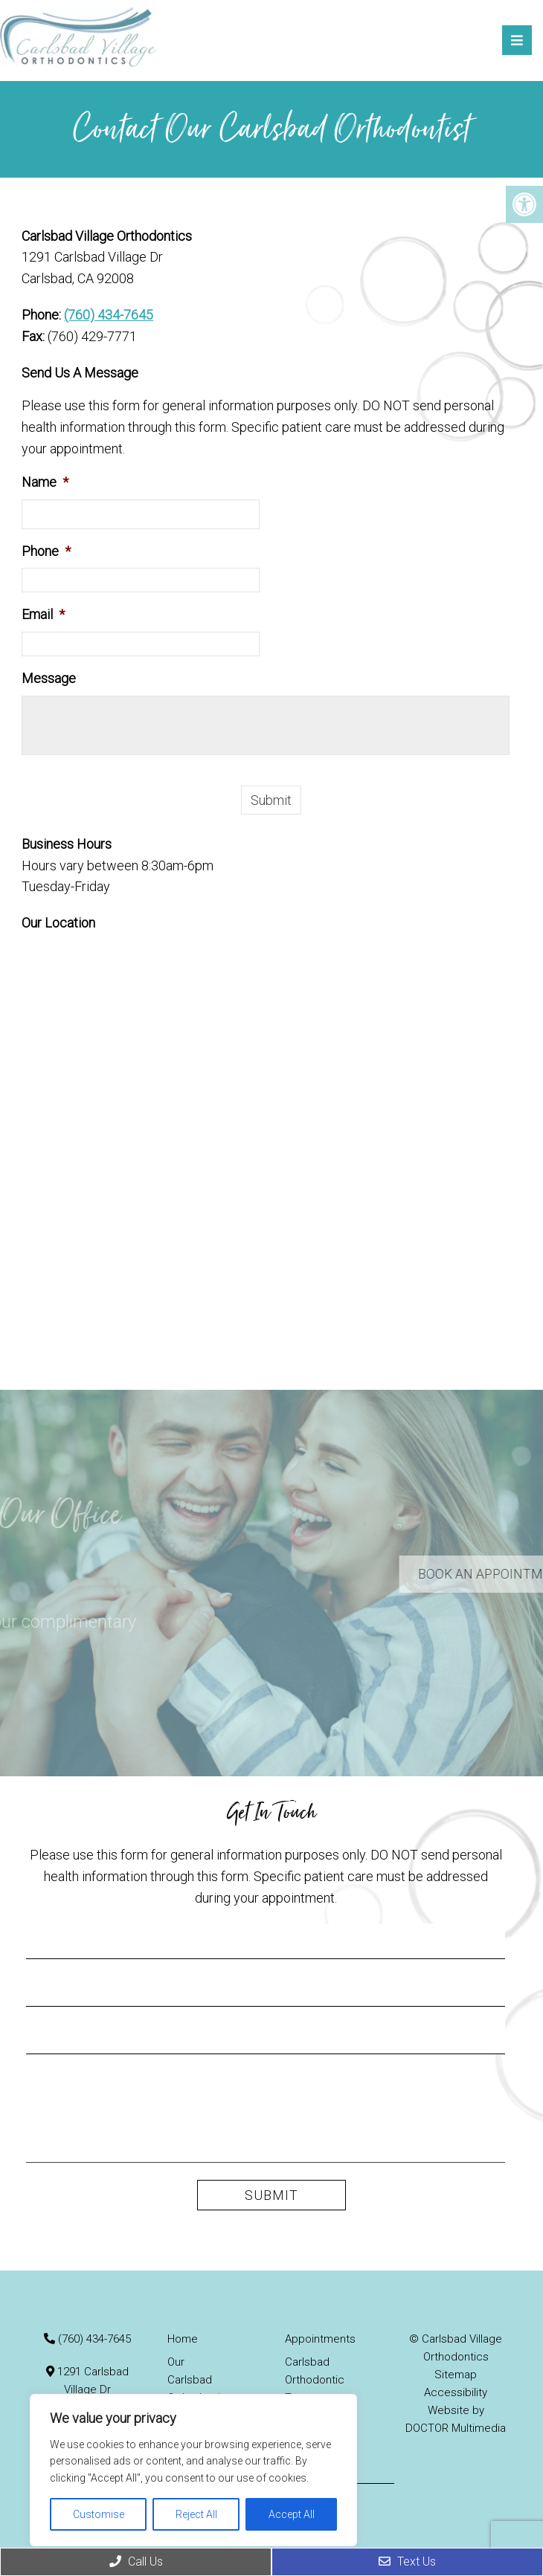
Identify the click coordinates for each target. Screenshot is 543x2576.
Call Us (136, 2561)
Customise (98, 2514)
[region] (193, 2470)
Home (182, 2339)
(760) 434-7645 (108, 315)
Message (49, 678)
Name (45, 482)
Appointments (320, 2339)
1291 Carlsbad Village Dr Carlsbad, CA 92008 (87, 2389)
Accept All (292, 2514)
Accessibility (455, 2392)
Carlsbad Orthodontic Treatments (314, 2379)
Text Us (407, 2561)
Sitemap (455, 2374)
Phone (46, 551)
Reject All (196, 2514)
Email (43, 614)
